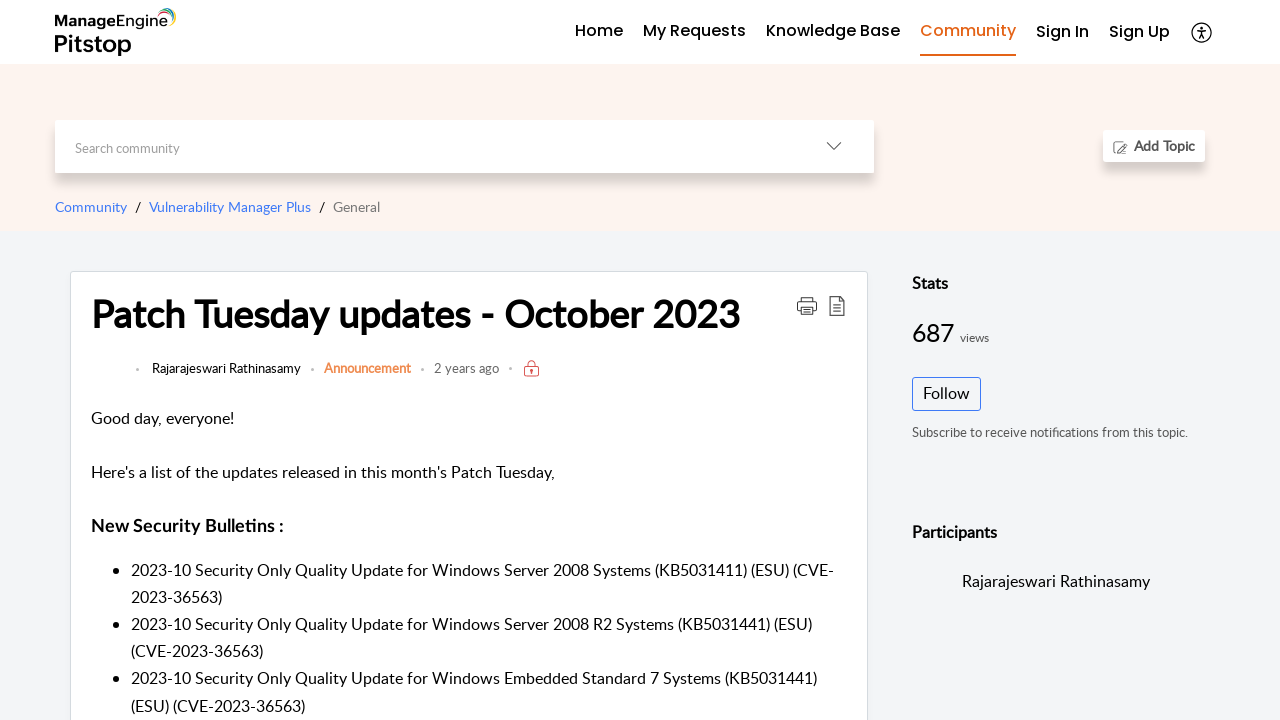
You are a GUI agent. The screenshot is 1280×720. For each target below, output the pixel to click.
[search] (424, 146)
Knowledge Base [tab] (833, 30)
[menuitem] (1062, 32)
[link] (108, 378)
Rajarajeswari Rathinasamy (225, 368)
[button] (1202, 32)
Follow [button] (946, 393)
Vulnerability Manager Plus (230, 206)
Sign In (1062, 31)
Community (91, 206)
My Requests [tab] (694, 30)
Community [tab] (968, 30)
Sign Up (1139, 31)
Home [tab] (599, 30)
